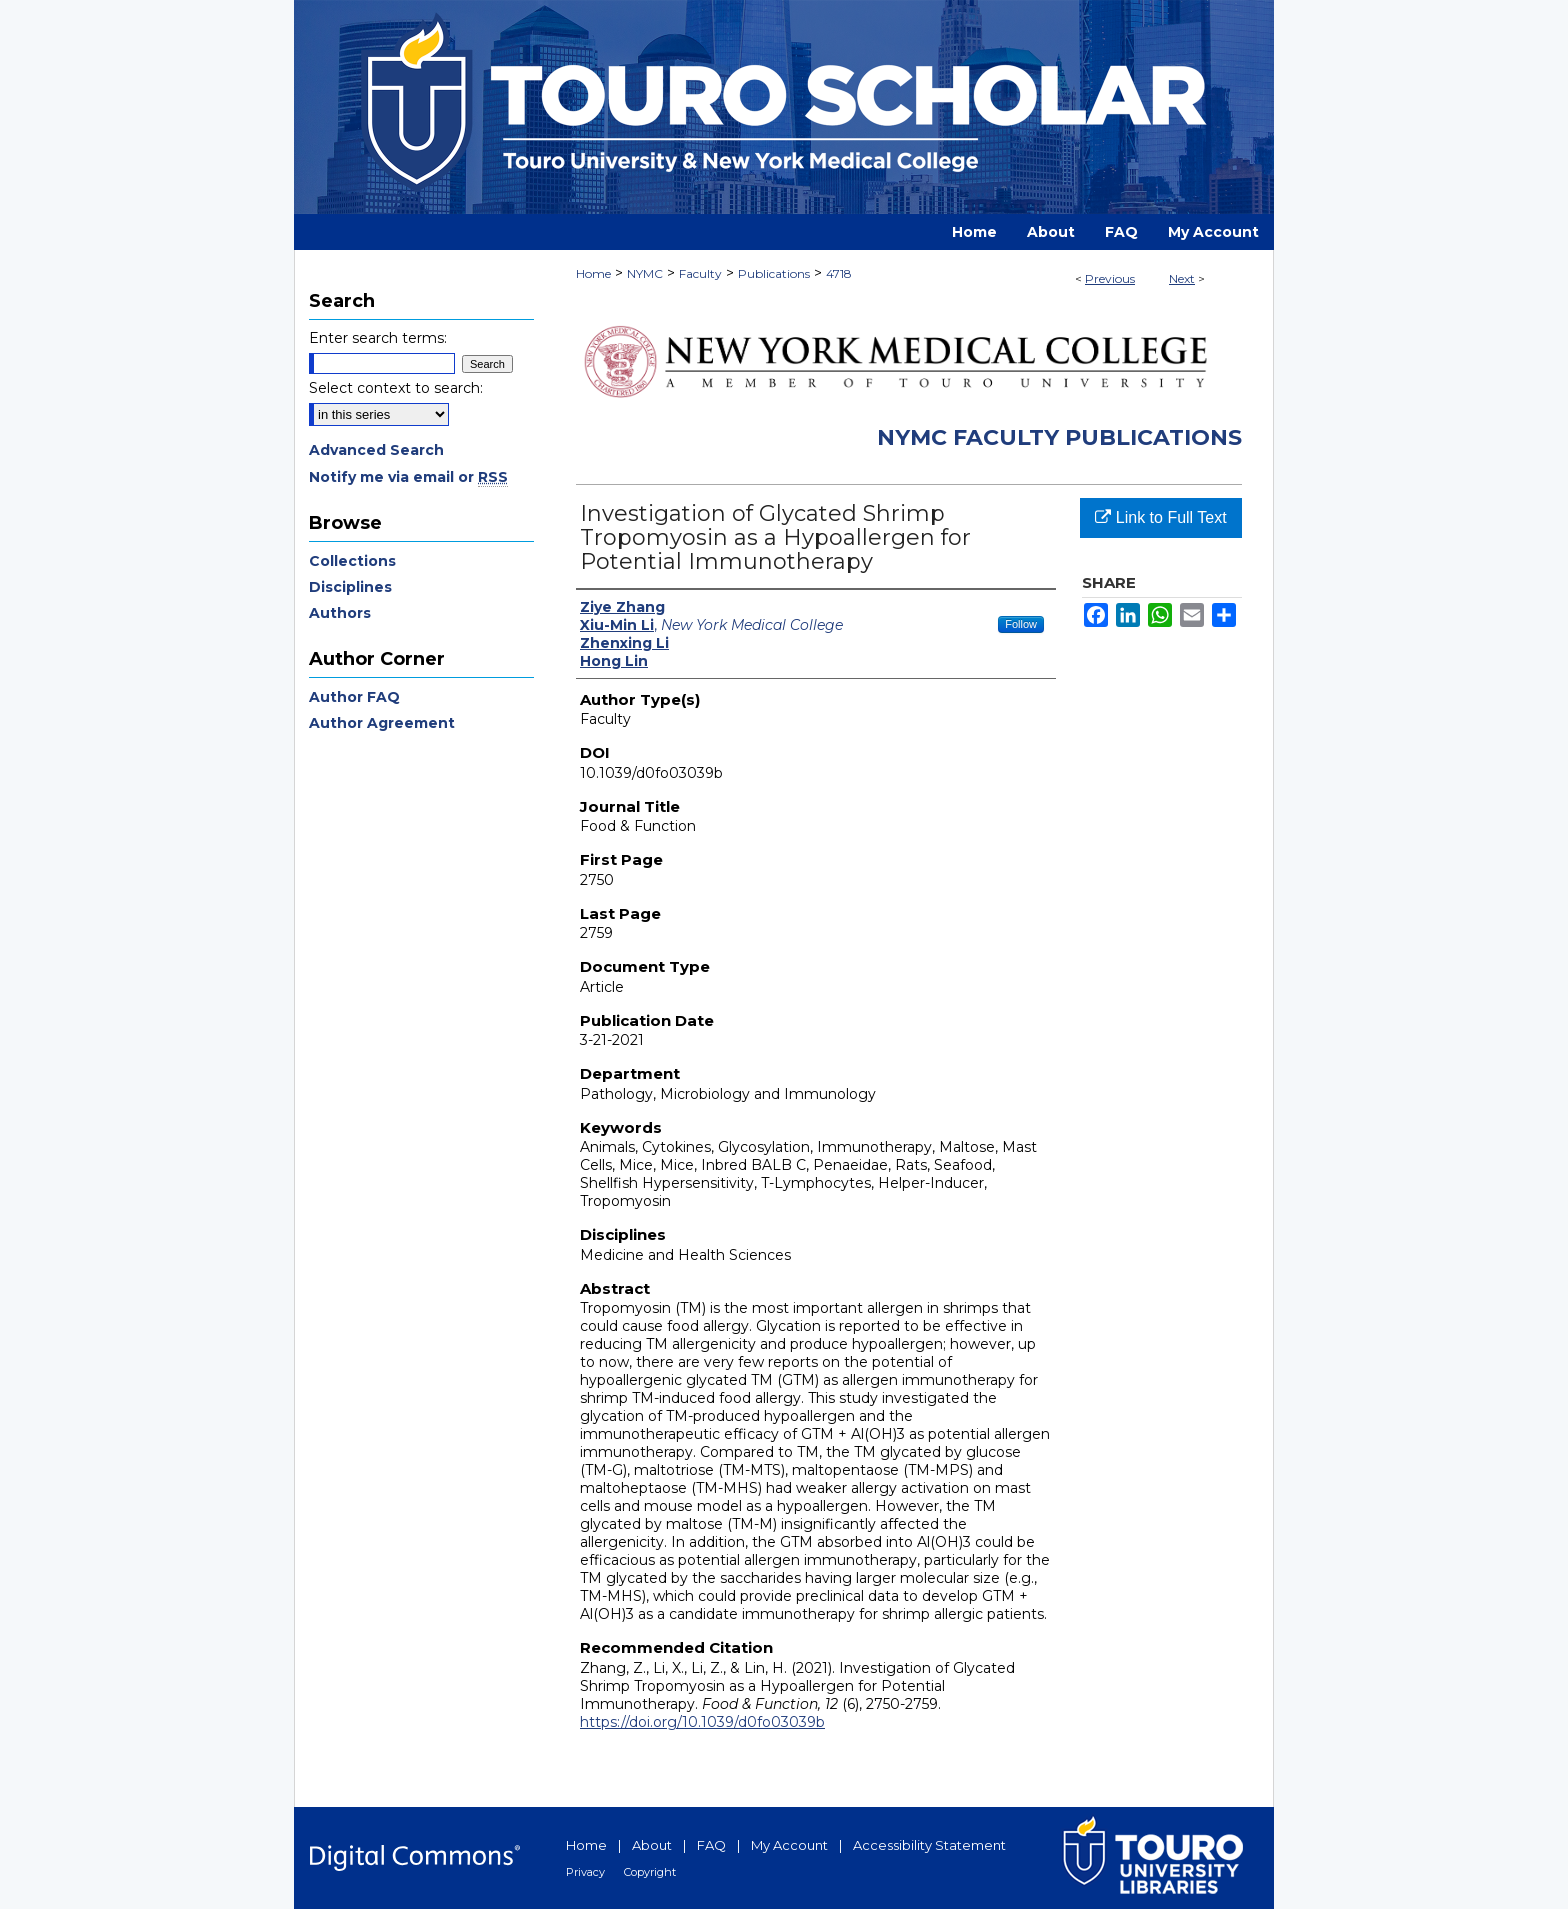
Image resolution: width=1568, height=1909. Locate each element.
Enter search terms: (378, 338)
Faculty (700, 273)
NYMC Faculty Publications (1059, 437)
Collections (352, 561)
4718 (839, 273)
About (652, 1845)
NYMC (645, 273)
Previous (1110, 278)
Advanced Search (376, 450)
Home (593, 273)
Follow (1021, 624)
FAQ (711, 1845)
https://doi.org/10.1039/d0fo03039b (702, 1722)
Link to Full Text (1160, 517)
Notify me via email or (408, 477)
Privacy (585, 1872)
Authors (340, 613)
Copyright (650, 1872)
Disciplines (350, 587)
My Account (789, 1845)
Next (1182, 278)
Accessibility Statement (929, 1845)
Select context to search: (396, 388)
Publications (774, 273)
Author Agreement (382, 723)
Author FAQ (354, 697)
